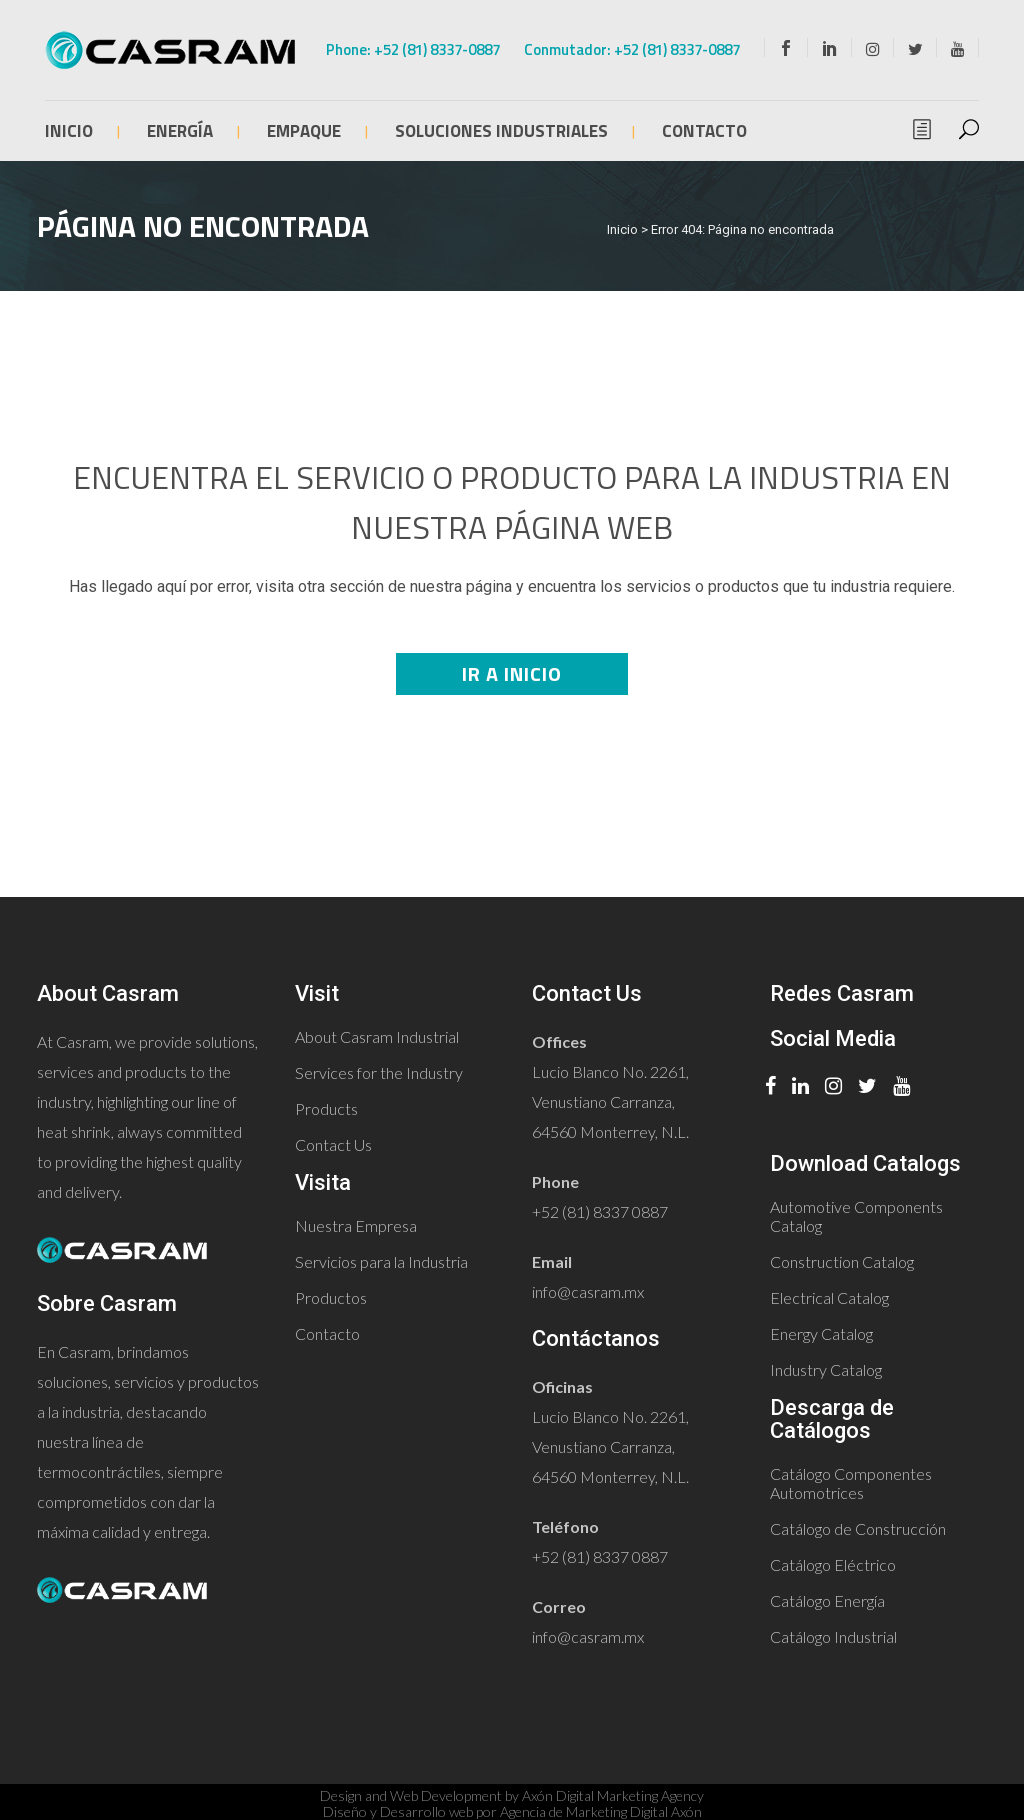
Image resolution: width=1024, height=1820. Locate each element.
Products (326, 1108)
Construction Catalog (842, 1261)
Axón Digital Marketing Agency (613, 1795)
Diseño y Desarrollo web (398, 1811)
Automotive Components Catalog (856, 1216)
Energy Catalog (821, 1333)
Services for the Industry (379, 1072)
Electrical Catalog (829, 1297)
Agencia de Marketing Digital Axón (601, 1811)
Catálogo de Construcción (858, 1528)
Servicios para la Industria (381, 1261)
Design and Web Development (411, 1795)
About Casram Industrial (377, 1036)
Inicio (622, 229)
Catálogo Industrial (833, 1636)
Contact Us (333, 1144)
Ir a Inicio (512, 673)
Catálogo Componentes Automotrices (851, 1483)
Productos (331, 1297)
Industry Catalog (826, 1369)
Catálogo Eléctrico (833, 1564)
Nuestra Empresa (356, 1225)
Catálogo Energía (827, 1600)
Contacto (327, 1333)
